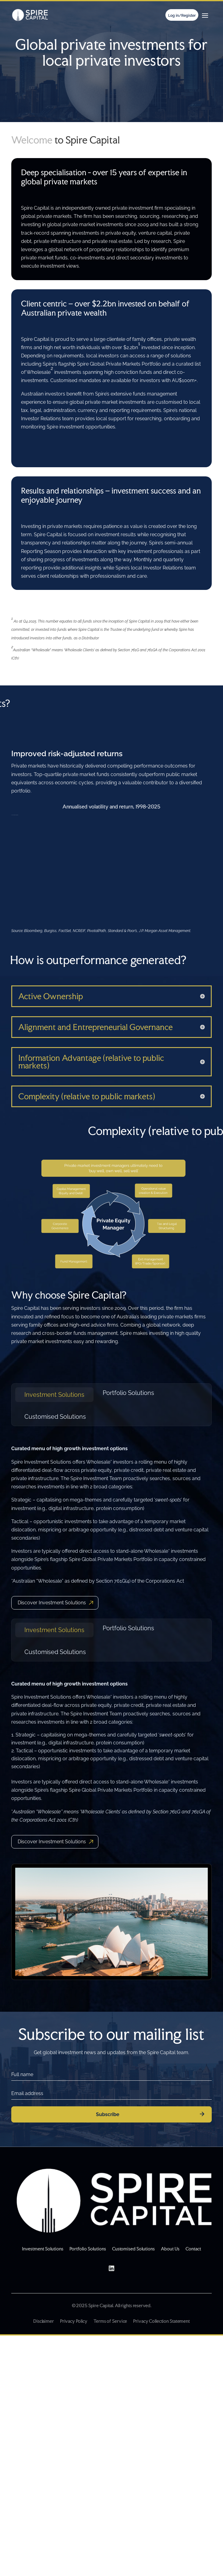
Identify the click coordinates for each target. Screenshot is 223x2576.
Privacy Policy (73, 2321)
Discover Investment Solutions (52, 1603)
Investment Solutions (54, 1394)
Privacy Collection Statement (161, 2321)
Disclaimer (43, 2321)
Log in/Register (182, 15)
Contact (193, 2249)
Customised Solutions (55, 1416)
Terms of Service (110, 2321)
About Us (170, 2249)
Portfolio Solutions (128, 1392)
